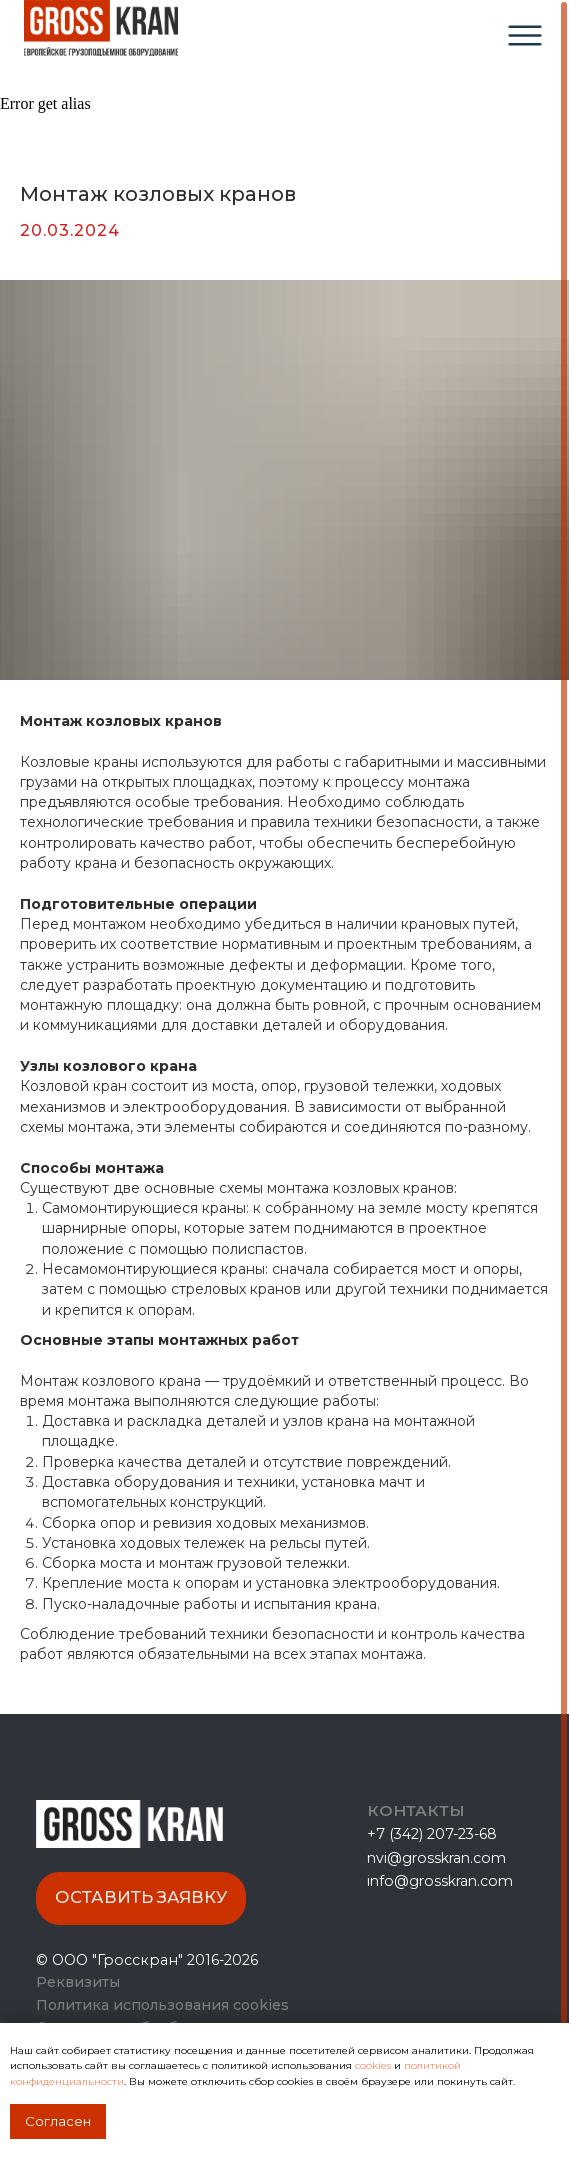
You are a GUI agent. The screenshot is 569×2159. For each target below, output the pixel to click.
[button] (141, 1898)
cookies (374, 2065)
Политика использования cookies (162, 2005)
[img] (525, 35)
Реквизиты (78, 1982)
